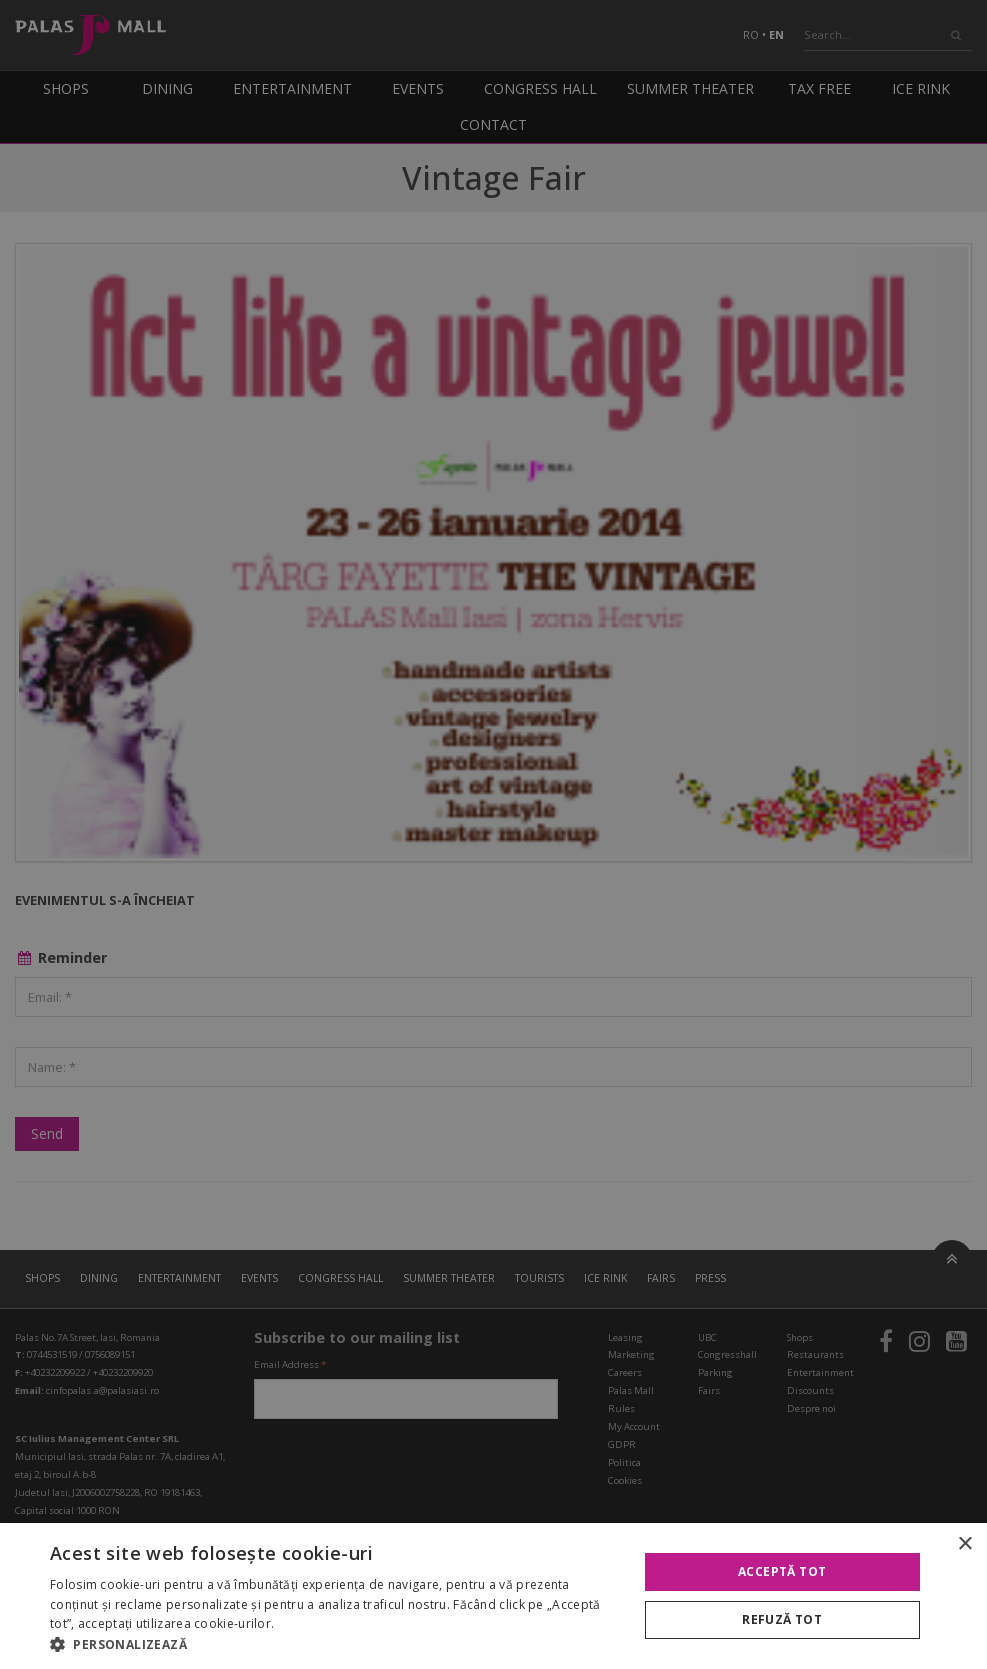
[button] (335, 1644)
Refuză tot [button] (782, 1619)
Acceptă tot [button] (782, 1571)
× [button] (964, 1544)
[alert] (493, 834)
